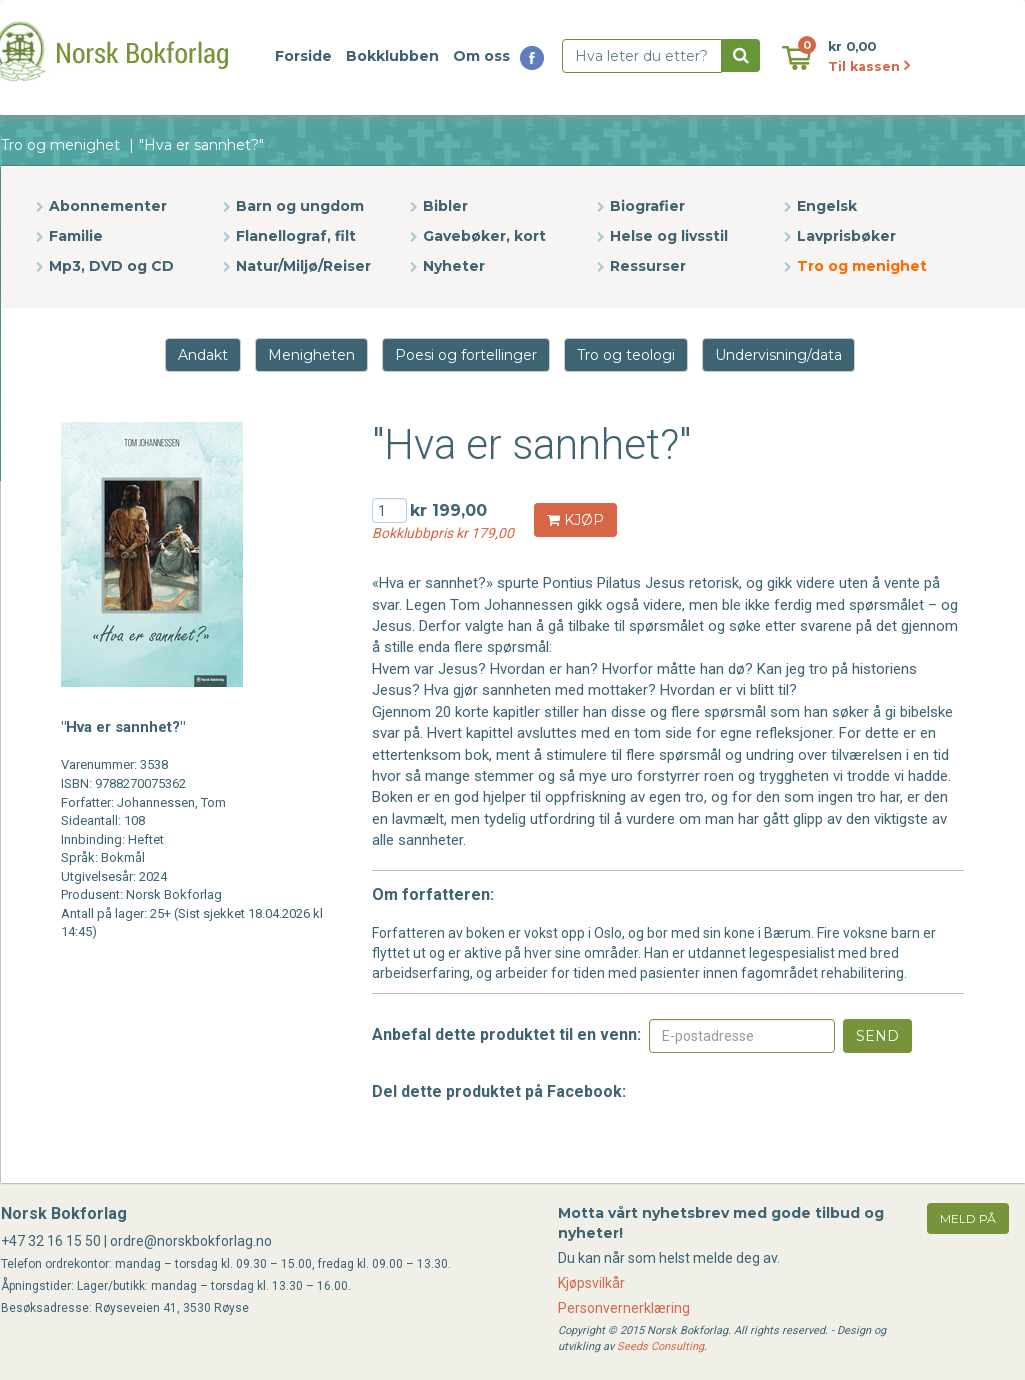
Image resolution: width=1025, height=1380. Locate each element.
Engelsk (827, 206)
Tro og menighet (60, 145)
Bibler (445, 206)
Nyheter (454, 266)
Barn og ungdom (300, 206)
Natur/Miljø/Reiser (303, 266)
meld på (968, 1218)
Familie (76, 236)
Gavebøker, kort (484, 236)
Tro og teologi (626, 355)
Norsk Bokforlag (64, 1213)
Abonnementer (108, 206)
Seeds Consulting (660, 1346)
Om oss (481, 56)
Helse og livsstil (669, 236)
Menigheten (311, 355)
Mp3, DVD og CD (111, 266)
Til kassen (869, 66)
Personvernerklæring (624, 1308)
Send (877, 1036)
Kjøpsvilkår (591, 1283)
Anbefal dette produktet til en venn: (506, 1034)
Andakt (203, 355)
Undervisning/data (778, 355)
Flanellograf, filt (296, 236)
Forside (303, 56)
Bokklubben (392, 56)
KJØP (575, 520)
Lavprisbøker (846, 236)
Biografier (647, 206)
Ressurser (648, 266)
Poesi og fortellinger (466, 355)
